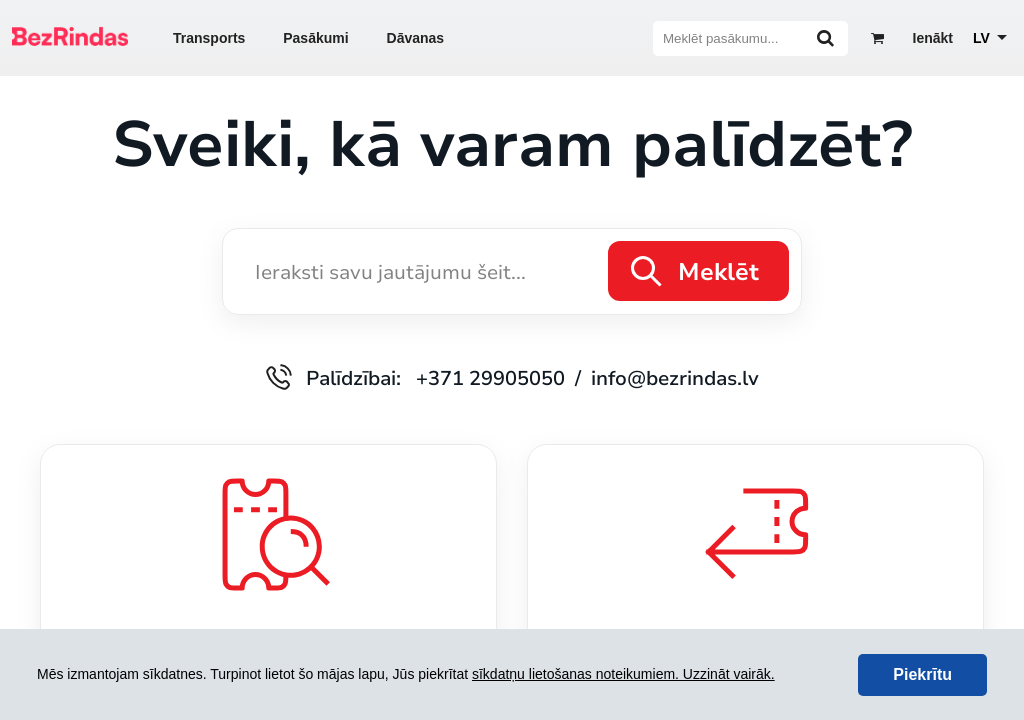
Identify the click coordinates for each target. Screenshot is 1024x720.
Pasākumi (315, 38)
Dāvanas (416, 38)
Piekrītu (922, 674)
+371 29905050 (490, 377)
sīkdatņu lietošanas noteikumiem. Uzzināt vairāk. (623, 674)
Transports (209, 38)
